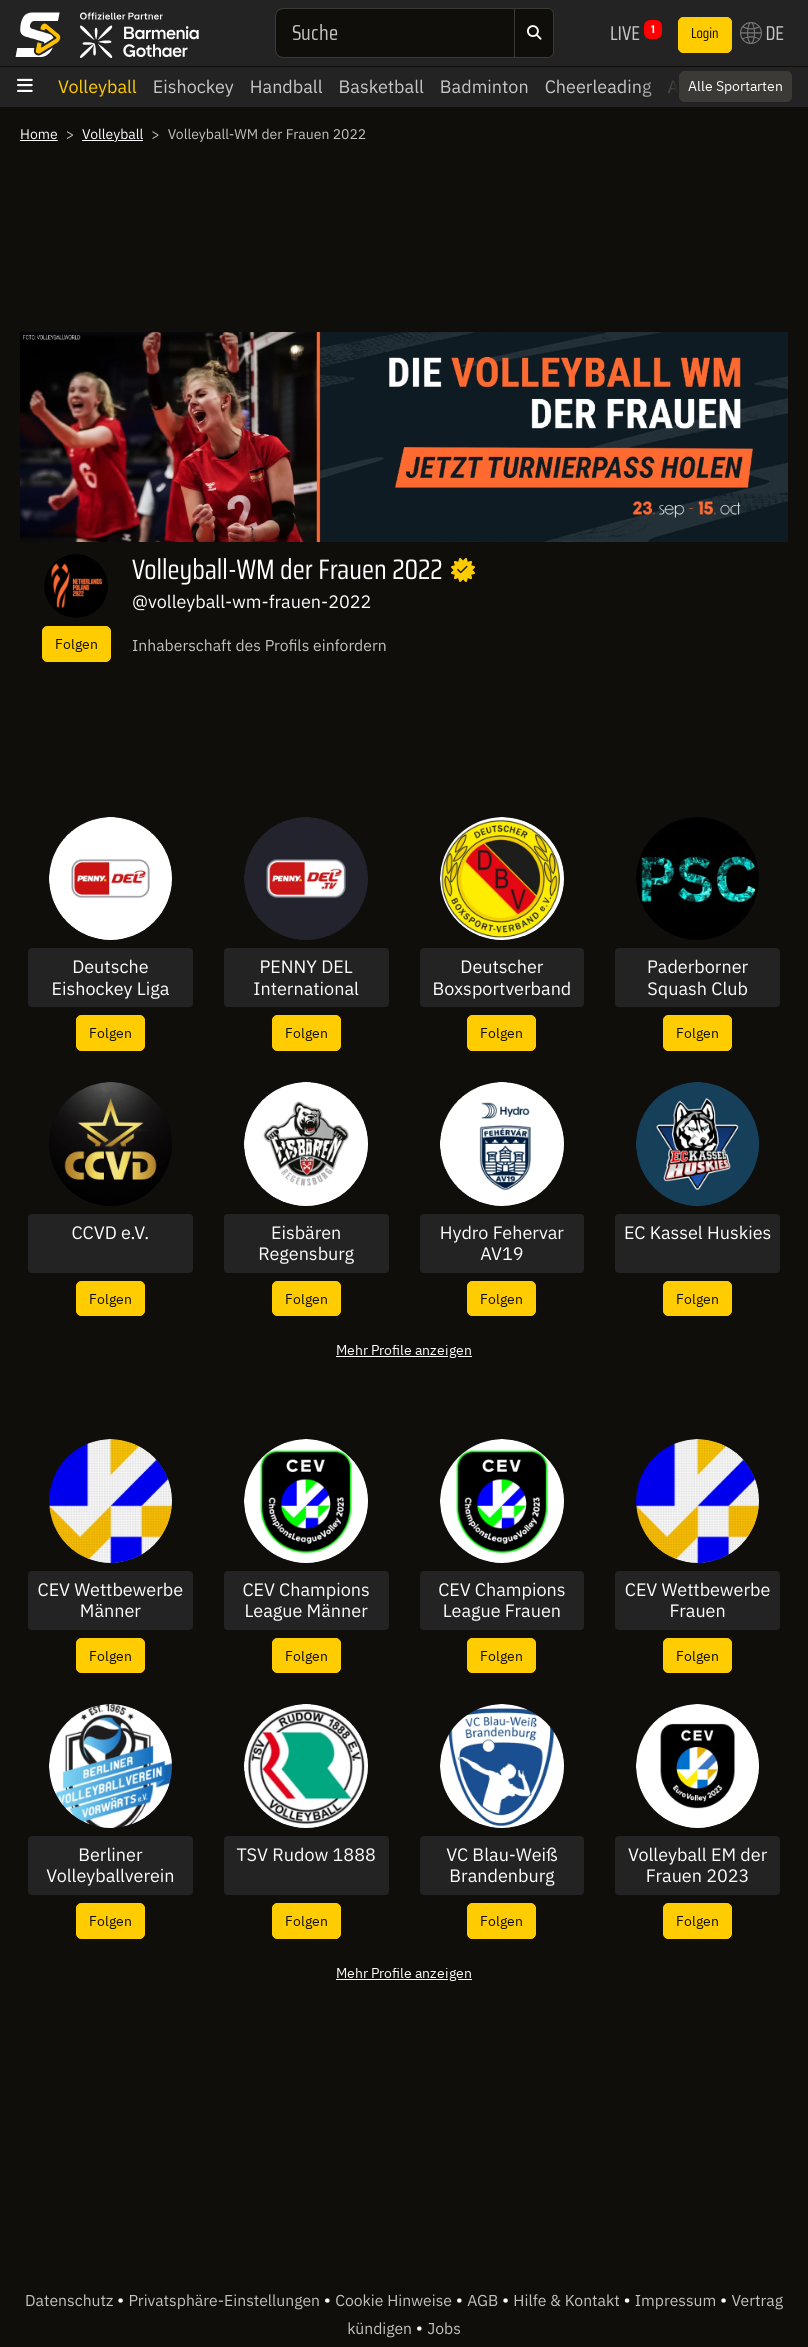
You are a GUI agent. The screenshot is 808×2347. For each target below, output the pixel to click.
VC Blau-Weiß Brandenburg (501, 1865)
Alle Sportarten (735, 86)
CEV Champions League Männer (305, 1600)
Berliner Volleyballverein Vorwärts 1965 (110, 1865)
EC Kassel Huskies (697, 1233)
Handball (286, 86)
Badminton (484, 86)
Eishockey (193, 86)
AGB (484, 2301)
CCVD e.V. (111, 1233)
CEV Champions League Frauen (501, 1600)
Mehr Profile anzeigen (404, 1349)
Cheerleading (598, 86)
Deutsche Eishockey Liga (110, 977)
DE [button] (762, 33)
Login (705, 34)
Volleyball (97, 86)
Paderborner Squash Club (697, 977)
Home (39, 134)
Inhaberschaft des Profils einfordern (259, 646)
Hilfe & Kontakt (568, 2301)
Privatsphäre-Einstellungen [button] (225, 2301)
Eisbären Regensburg (306, 1243)
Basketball (381, 86)
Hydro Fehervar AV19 (502, 1243)
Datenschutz (71, 2301)
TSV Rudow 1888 (306, 1855)
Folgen (76, 643)
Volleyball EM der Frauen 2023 (697, 1865)
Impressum (677, 2301)
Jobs (444, 2329)
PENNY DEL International (306, 977)
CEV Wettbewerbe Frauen (698, 1600)
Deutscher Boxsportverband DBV (501, 977)
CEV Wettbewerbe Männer (111, 1600)
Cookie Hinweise (395, 2301)
